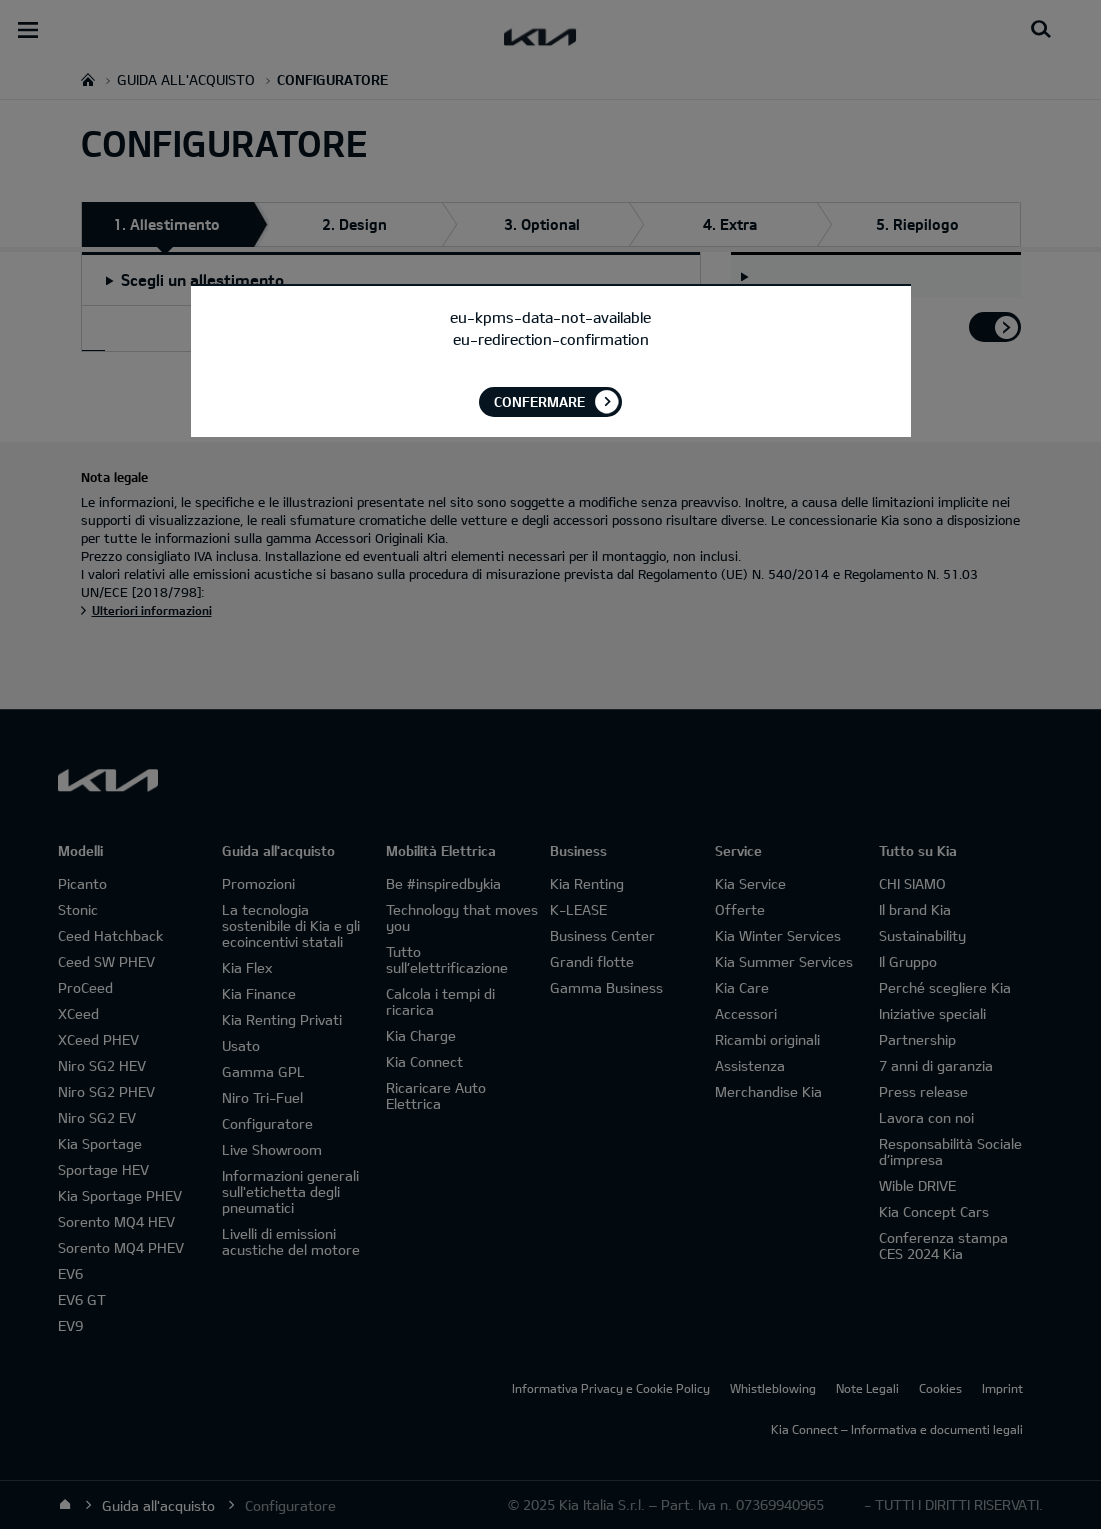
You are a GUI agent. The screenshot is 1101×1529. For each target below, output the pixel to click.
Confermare (539, 401)
